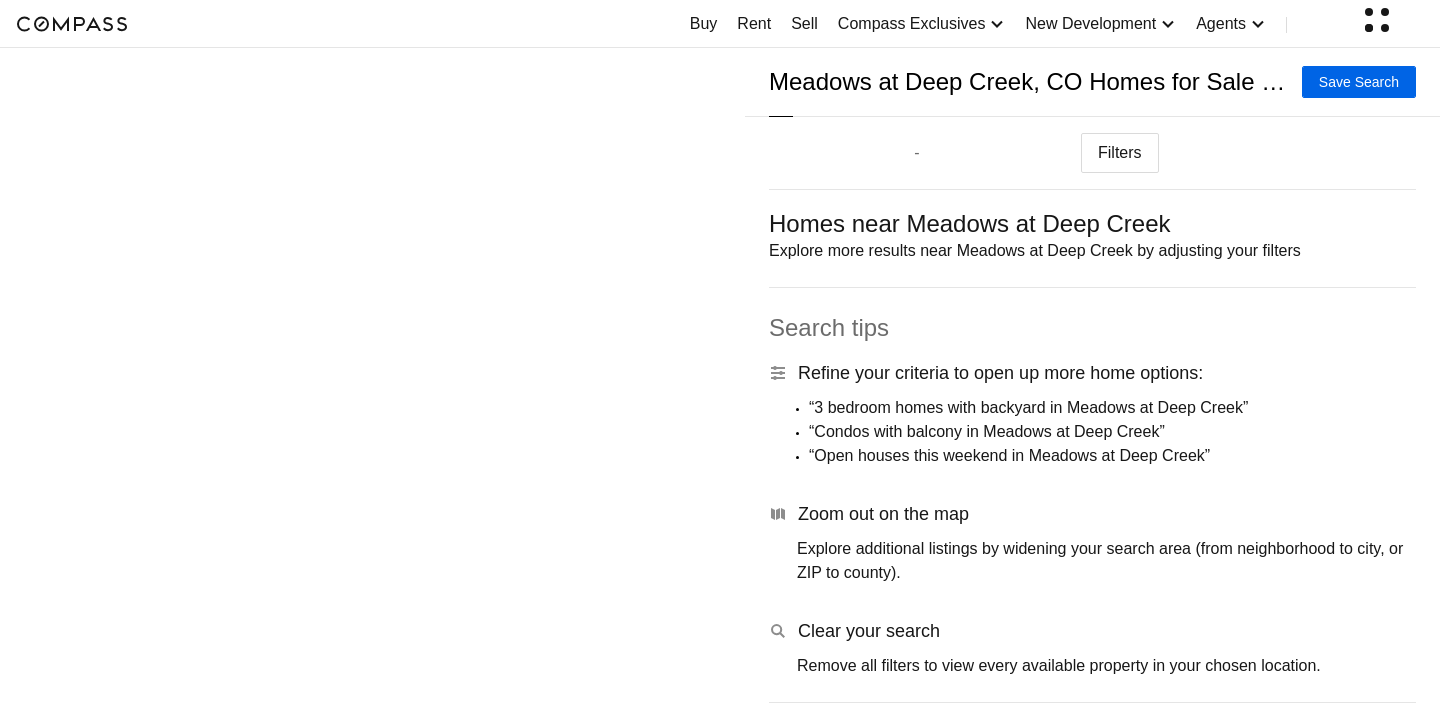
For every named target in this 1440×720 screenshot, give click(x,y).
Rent (754, 23)
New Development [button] (1100, 23)
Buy (704, 23)
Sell (804, 23)
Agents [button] (1231, 23)
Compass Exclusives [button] (922, 23)
